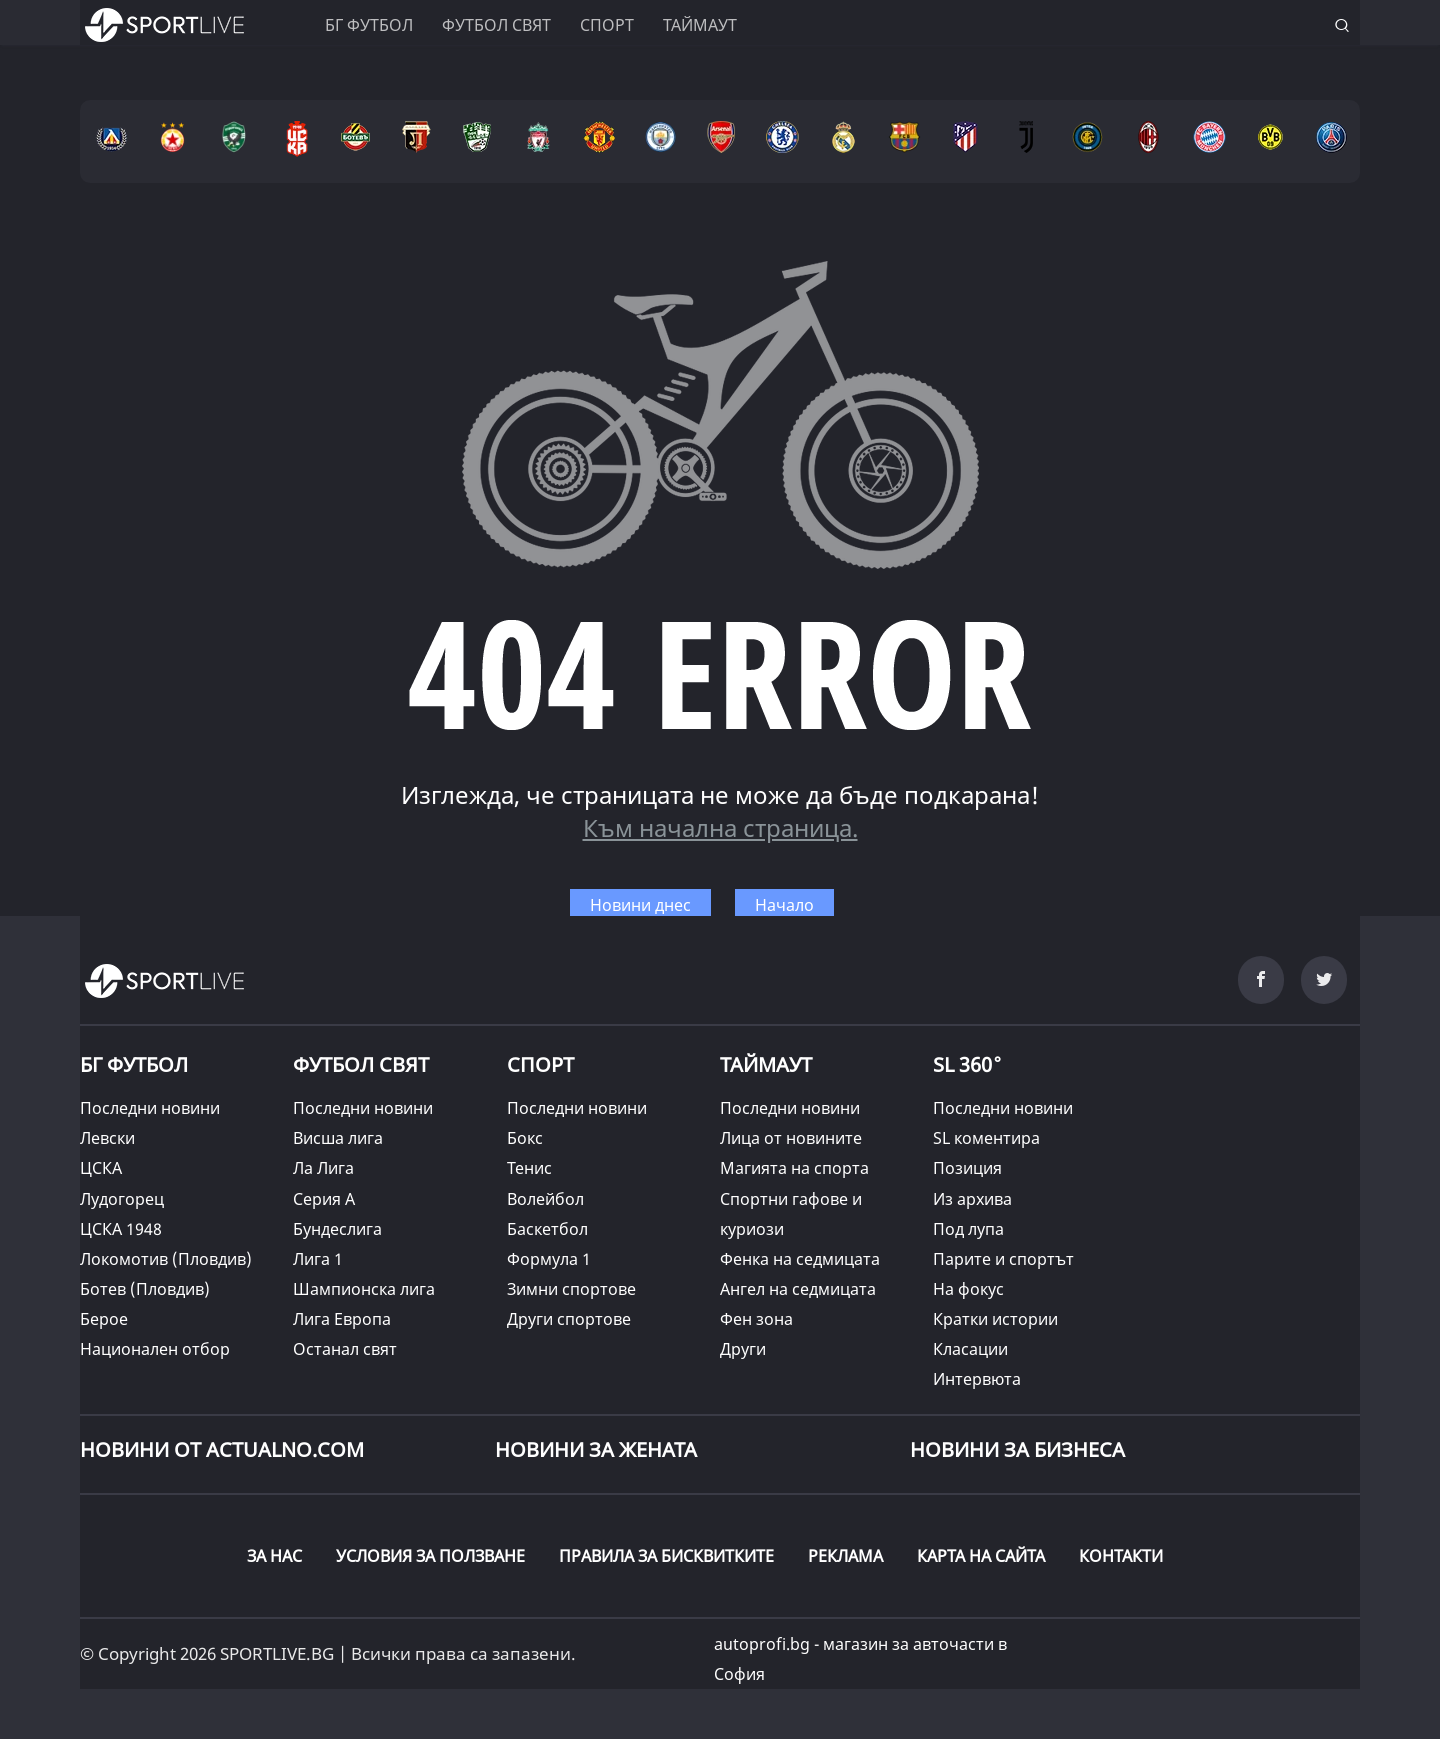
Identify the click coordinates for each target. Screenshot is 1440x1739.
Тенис (529, 1168)
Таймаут (700, 25)
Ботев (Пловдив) (145, 1289)
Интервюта (977, 1379)
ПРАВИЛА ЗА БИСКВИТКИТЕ (666, 1556)
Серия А (324, 1199)
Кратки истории (995, 1319)
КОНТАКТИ (1121, 1556)
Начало (784, 905)
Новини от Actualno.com (222, 1449)
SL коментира (986, 1138)
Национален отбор (155, 1349)
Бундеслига (337, 1229)
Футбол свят (496, 25)
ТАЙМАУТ (766, 1064)
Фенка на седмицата (800, 1259)
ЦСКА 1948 (121, 1229)
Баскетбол (547, 1229)
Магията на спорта (794, 1168)
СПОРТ (540, 1064)
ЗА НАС (274, 1556)
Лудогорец (122, 1199)
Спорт (607, 25)
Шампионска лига (364, 1289)
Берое (104, 1319)
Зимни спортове (571, 1289)
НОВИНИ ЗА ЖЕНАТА (596, 1449)
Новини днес (640, 905)
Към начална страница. (720, 827)
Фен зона (756, 1319)
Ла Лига (323, 1168)
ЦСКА (101, 1168)
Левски (107, 1138)
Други (743, 1349)
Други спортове (569, 1319)
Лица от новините (791, 1138)
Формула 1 (549, 1259)
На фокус (968, 1289)
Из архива (972, 1199)
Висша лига (338, 1138)
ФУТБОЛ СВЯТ (361, 1064)
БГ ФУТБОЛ (369, 25)
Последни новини (150, 1108)
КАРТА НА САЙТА (981, 1556)
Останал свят (345, 1349)
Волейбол (545, 1199)
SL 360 (968, 1062)
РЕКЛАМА (845, 1556)
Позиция (967, 1168)
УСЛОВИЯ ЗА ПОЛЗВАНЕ (430, 1556)
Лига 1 (318, 1259)
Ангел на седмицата (798, 1289)
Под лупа (968, 1229)
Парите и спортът (1003, 1259)
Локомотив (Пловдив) (166, 1259)
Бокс (525, 1138)
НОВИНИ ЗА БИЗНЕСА (1017, 1449)
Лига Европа (342, 1319)
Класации (970, 1349)
